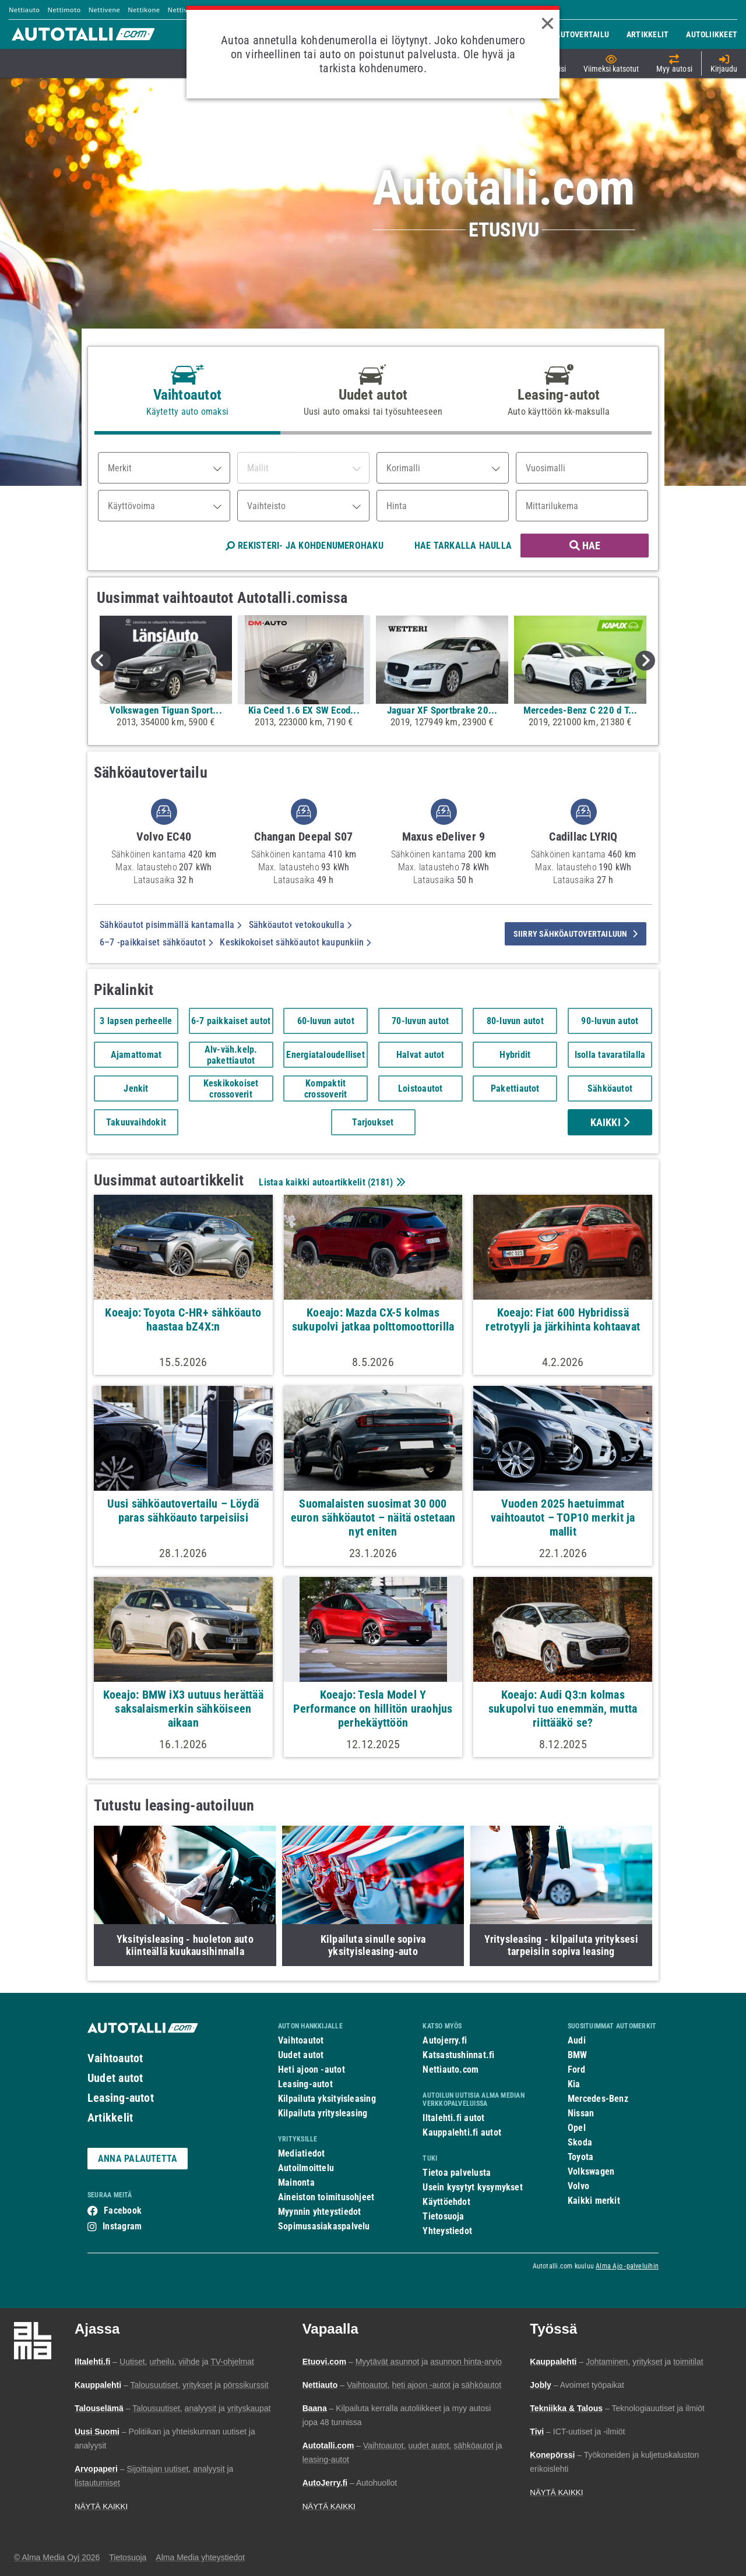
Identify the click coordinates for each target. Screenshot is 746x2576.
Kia (574, 2084)
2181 (380, 1182)
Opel (577, 2127)
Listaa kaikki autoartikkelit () (330, 1182)
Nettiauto (24, 9)
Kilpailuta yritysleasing (322, 2113)
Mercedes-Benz (598, 2098)
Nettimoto (63, 9)
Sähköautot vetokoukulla (300, 924)
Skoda (580, 2142)
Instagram (122, 2226)
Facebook (123, 2210)
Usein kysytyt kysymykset (472, 2187)
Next (645, 661)
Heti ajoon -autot (311, 2069)
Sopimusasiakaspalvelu (324, 2226)
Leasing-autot (120, 2098)
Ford (576, 2069)
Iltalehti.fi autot (453, 2117)
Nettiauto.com (450, 2069)
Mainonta (296, 2182)
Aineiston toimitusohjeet (326, 2197)
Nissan (581, 2113)
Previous (101, 661)
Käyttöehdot (446, 2201)
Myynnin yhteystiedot (319, 2211)
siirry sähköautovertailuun (575, 933)
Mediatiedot (301, 2153)
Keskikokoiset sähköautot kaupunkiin (295, 942)
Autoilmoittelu (306, 2167)
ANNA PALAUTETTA (137, 2158)
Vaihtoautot (115, 2058)
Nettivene (104, 9)
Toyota (580, 2156)
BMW (577, 2054)
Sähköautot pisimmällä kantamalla (171, 924)
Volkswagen (591, 2171)
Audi (577, 2040)
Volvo (578, 2186)
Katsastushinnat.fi (458, 2054)
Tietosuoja (443, 2216)
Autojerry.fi (445, 2040)
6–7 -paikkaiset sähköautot (156, 942)
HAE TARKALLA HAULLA (463, 545)
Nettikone (144, 9)
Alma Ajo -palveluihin (627, 2266)
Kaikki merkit (594, 2200)
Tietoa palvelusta (457, 2172)
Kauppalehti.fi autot (462, 2132)
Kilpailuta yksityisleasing (327, 2098)
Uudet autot (115, 2078)
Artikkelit (110, 2118)
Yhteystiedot (447, 2230)
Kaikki (610, 1122)
